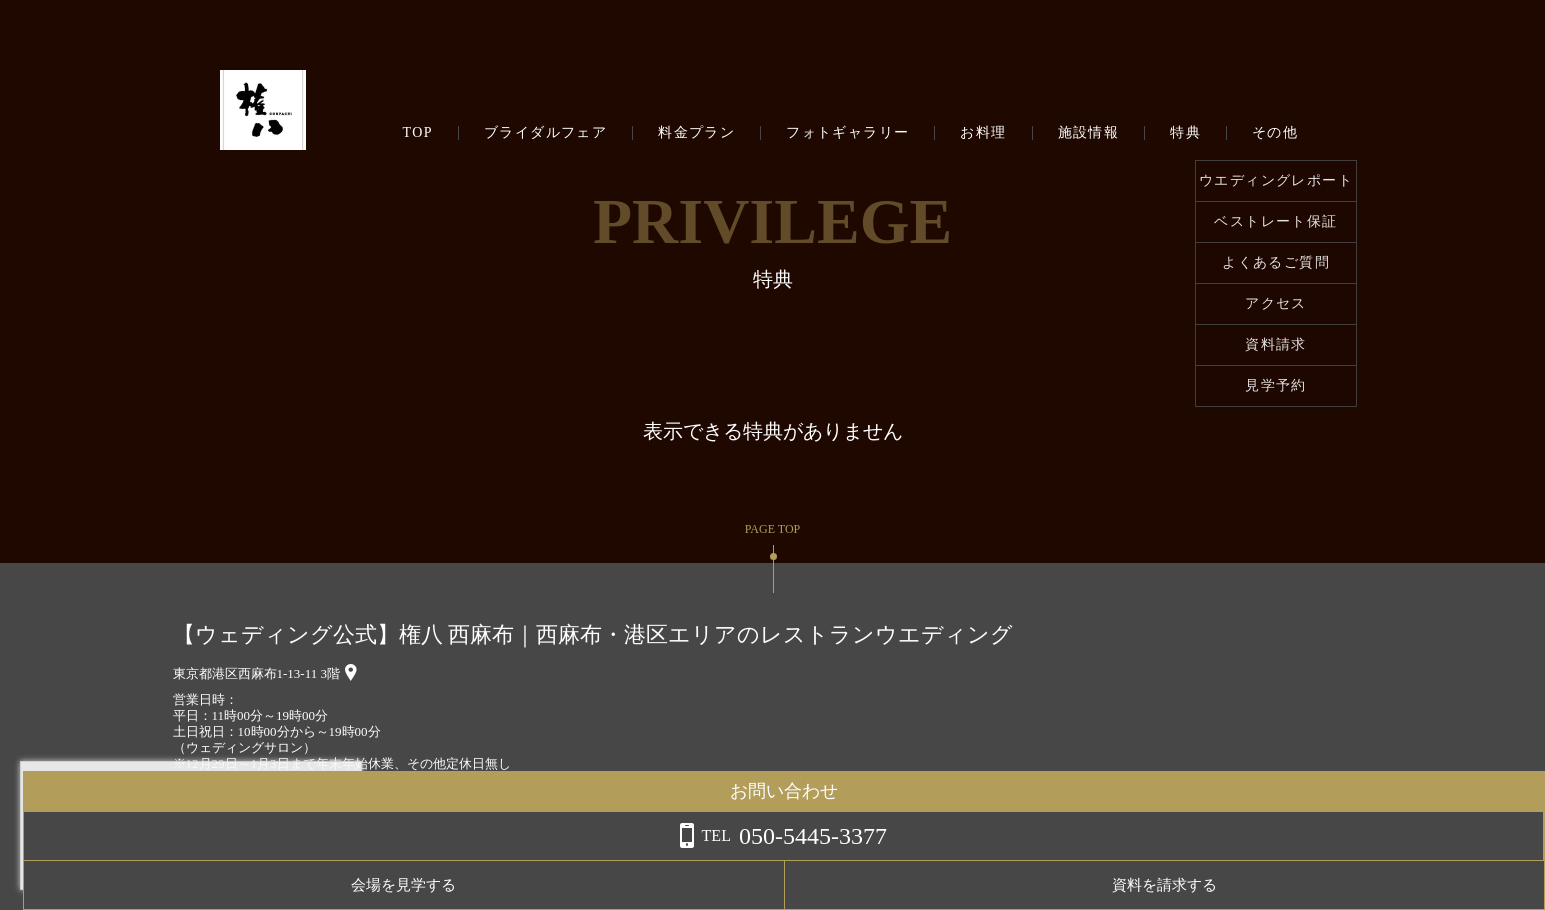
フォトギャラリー (847, 133)
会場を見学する (1305, 885)
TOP (418, 133)
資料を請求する (1464, 885)
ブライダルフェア (545, 133)
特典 (1185, 133)
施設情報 (1089, 133)
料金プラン (696, 133)
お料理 (983, 133)
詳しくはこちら (203, 859)
